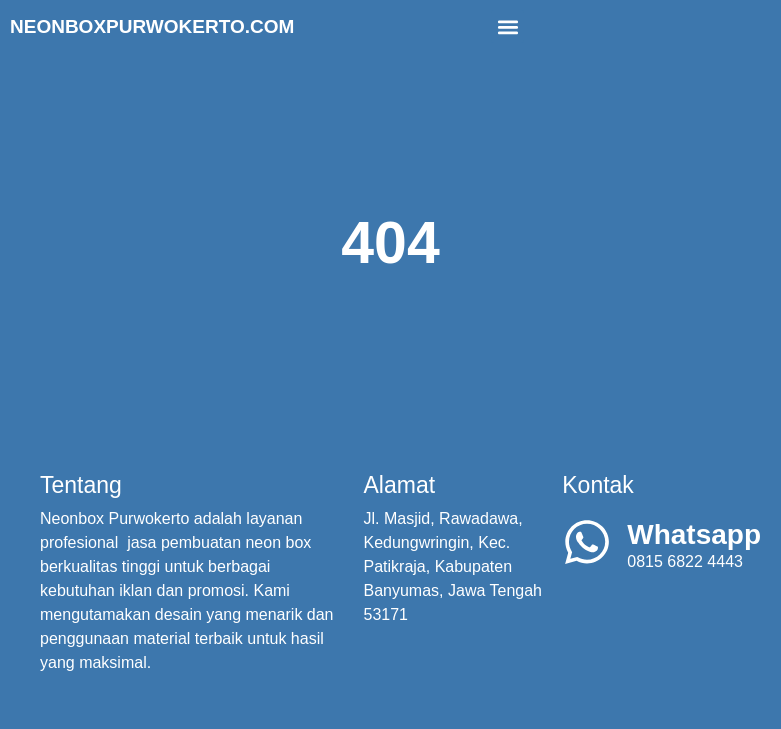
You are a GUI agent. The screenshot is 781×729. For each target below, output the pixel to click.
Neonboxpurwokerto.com (152, 26)
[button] (507, 26)
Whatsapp (694, 534)
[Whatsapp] (587, 542)
